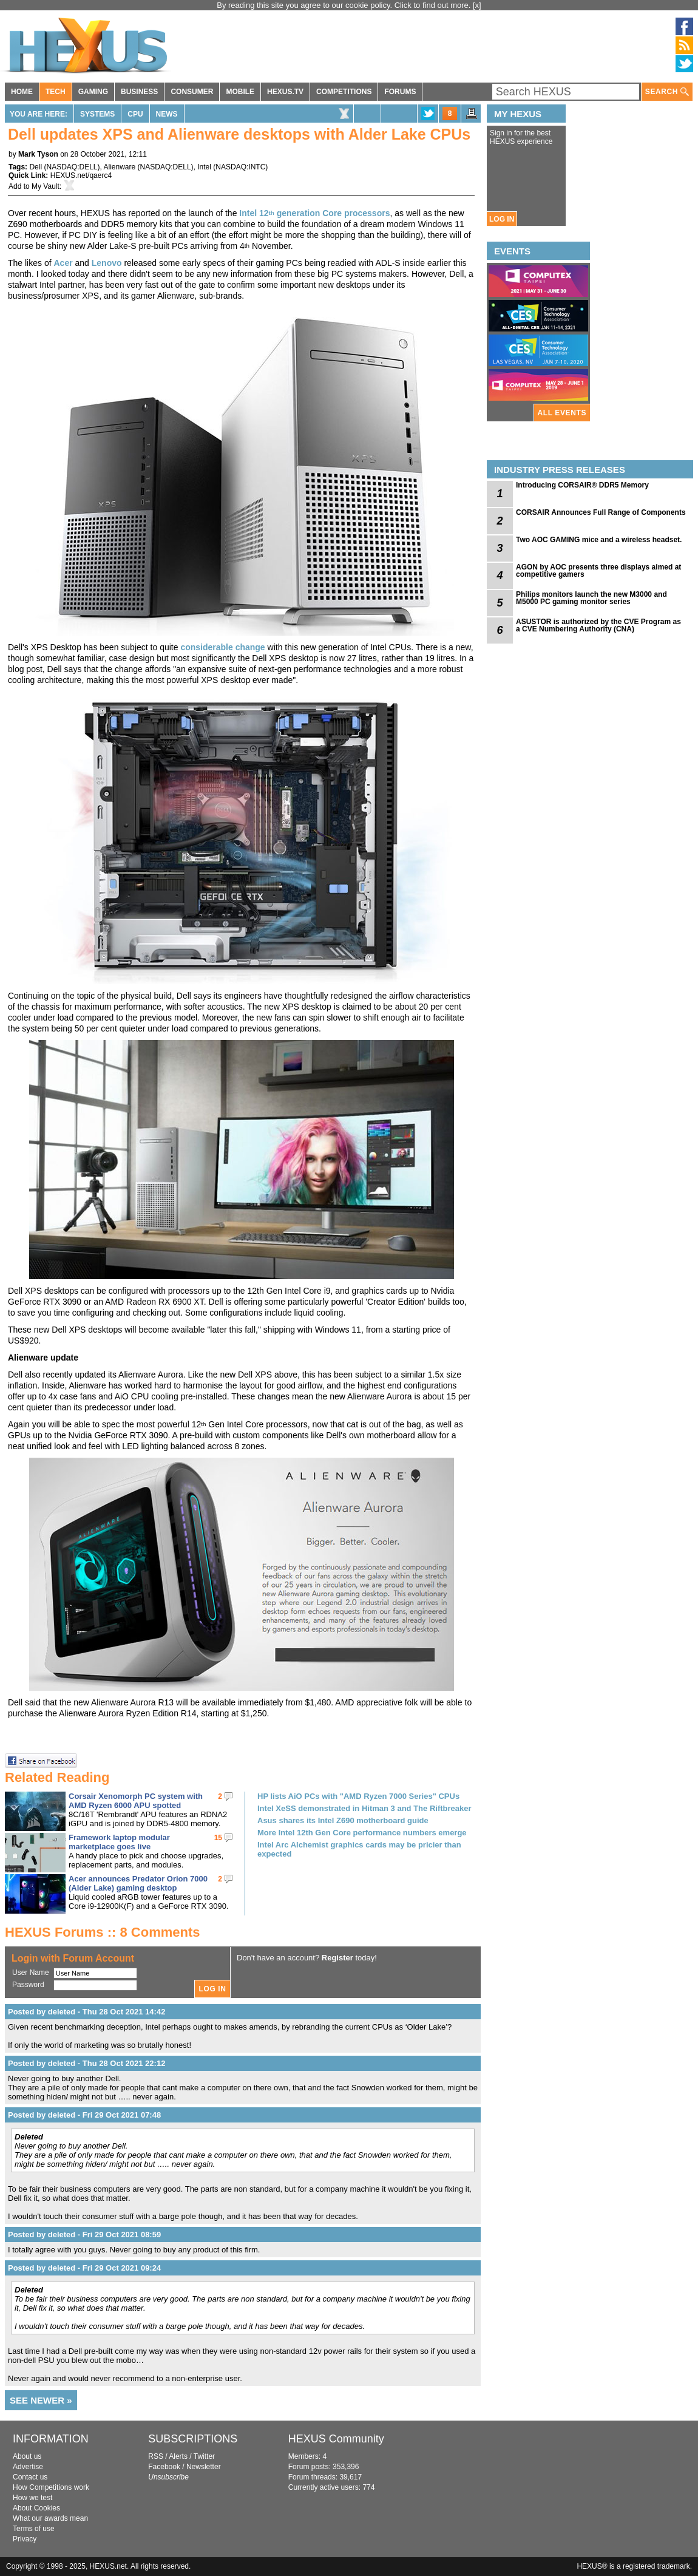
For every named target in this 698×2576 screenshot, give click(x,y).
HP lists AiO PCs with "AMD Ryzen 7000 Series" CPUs (358, 1796)
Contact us (30, 2477)
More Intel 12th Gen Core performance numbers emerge (362, 1832)
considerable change (222, 647)
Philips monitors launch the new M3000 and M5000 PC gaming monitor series (591, 598)
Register (337, 1957)
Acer (62, 263)
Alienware (120, 167)
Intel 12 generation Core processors (314, 213)
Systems (97, 114)
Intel (204, 167)
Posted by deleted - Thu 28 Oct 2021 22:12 (86, 2063)
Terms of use (34, 2528)
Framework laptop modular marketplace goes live (119, 1842)
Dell (35, 167)
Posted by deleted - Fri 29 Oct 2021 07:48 (84, 2114)
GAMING (93, 91)
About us (27, 2456)
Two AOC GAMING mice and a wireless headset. (599, 539)
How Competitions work (51, 2487)
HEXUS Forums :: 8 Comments (102, 1932)
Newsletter (203, 2466)
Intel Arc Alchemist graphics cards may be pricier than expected (359, 1849)
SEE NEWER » (41, 2400)
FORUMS (400, 91)
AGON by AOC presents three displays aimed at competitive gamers (598, 570)
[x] (477, 5)
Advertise (28, 2466)
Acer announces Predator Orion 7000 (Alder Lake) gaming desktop (138, 1883)
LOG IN (501, 219)
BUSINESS (139, 91)
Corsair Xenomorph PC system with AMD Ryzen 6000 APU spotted (136, 1801)
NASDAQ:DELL (71, 167)
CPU (135, 114)
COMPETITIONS (343, 91)
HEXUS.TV (285, 91)
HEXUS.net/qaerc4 (81, 175)
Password (28, 1984)
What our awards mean (50, 2518)
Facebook (164, 2466)
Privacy (24, 2539)
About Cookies (36, 2508)
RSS (155, 2456)
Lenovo (107, 263)
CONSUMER (192, 91)
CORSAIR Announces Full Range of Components (601, 512)
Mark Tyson (38, 154)
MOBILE (240, 91)
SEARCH (667, 92)
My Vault (45, 186)
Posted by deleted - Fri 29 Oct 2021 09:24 (84, 2267)
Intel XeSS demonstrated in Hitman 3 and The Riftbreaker (364, 1808)
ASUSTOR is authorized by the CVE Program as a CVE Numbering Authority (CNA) (598, 625)
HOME (22, 91)
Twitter (204, 2456)
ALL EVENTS (562, 413)
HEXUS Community (336, 2439)
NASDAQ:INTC (240, 167)
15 (218, 1837)
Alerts (178, 2456)
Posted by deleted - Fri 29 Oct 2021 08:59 (84, 2234)
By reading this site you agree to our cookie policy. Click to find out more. (345, 5)
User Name (30, 1972)
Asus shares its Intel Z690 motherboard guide (343, 1820)
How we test (32, 2497)
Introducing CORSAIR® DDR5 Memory (582, 485)
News (167, 114)
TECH (56, 91)
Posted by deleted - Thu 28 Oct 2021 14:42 (86, 2011)
